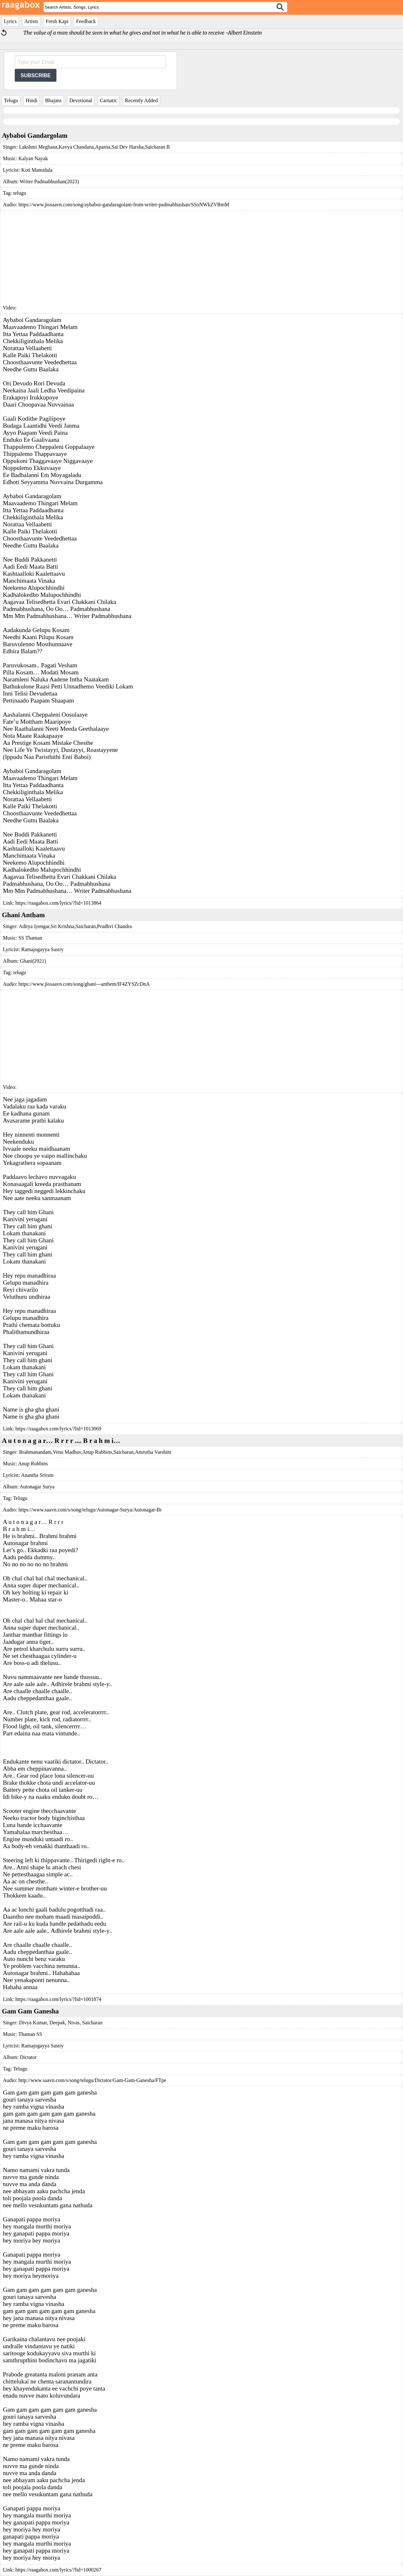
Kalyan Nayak (33, 158)
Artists (31, 21)
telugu (19, 193)
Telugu (11, 100)
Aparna (102, 147)
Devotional (80, 100)
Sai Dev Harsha (128, 147)
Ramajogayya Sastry (42, 949)
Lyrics (10, 21)
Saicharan (85, 926)
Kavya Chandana (76, 147)
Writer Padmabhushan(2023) (49, 181)
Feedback (86, 21)
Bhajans (53, 100)
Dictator (28, 2057)
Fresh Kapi (57, 21)
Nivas (73, 2022)
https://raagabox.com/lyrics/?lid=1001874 (58, 1999)
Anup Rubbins (97, 1452)
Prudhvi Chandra (114, 926)
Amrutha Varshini (153, 1452)
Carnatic (108, 100)
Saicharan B (157, 147)
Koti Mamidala (36, 170)
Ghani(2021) (33, 961)
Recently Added (141, 100)
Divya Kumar (33, 2022)
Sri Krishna (62, 926)
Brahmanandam (35, 1452)
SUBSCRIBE (36, 75)
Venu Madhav (67, 1452)
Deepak (56, 2022)
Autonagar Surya (37, 1486)
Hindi (31, 100)
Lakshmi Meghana (38, 147)
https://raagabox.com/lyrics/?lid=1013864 (58, 903)
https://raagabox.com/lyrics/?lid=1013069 (58, 1428)
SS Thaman (30, 938)
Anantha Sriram (37, 1475)
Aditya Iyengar (34, 926)
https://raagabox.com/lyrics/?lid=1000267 (58, 2569)
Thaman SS (30, 2034)
